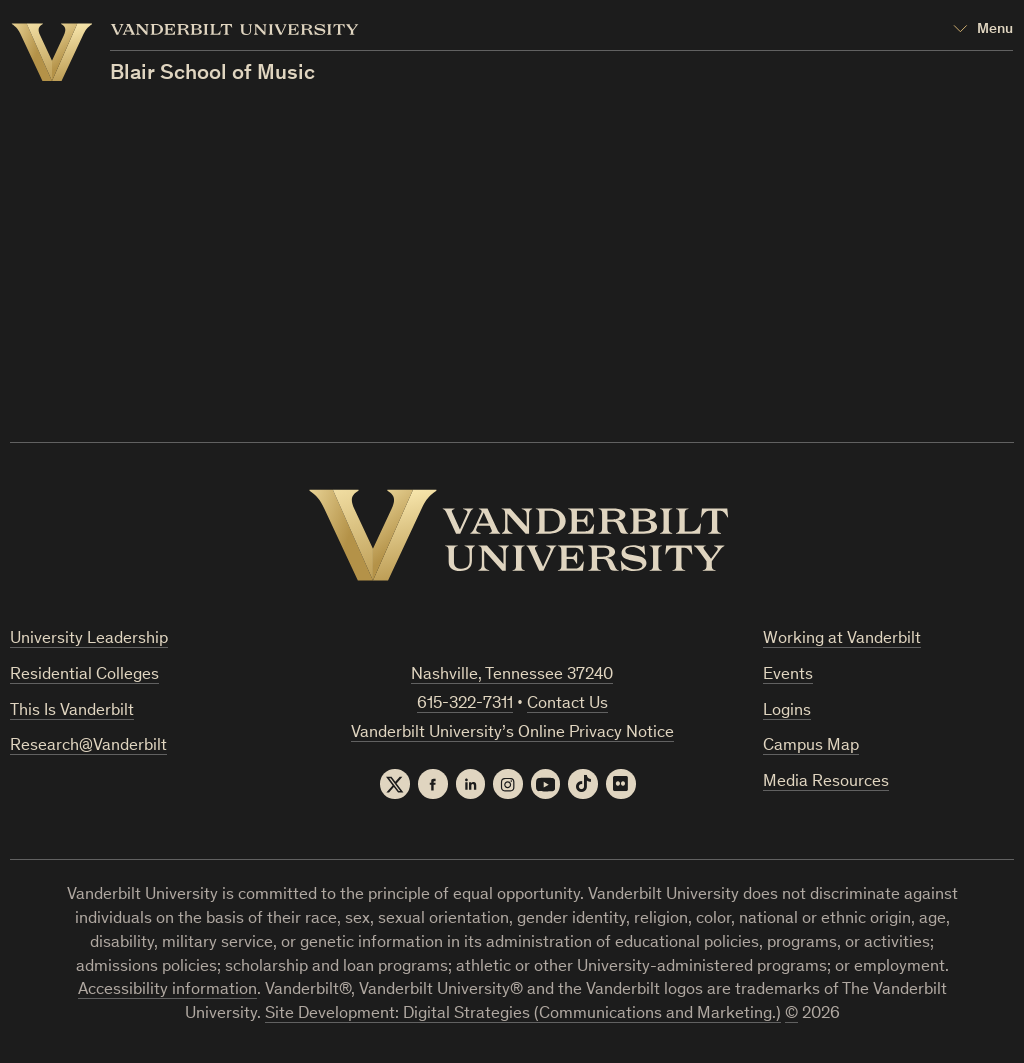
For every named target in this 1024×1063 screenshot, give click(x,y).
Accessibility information (167, 991)
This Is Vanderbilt (72, 711)
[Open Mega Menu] (984, 30)
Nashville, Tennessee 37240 (512, 675)
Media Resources (826, 782)
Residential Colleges (84, 675)
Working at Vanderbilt (842, 639)
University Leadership (89, 639)
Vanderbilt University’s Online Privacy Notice (512, 733)
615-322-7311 (465, 704)
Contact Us (567, 704)
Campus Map (811, 747)
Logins (787, 711)
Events (788, 675)
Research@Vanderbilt (88, 747)
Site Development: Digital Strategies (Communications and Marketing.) (523, 1015)
